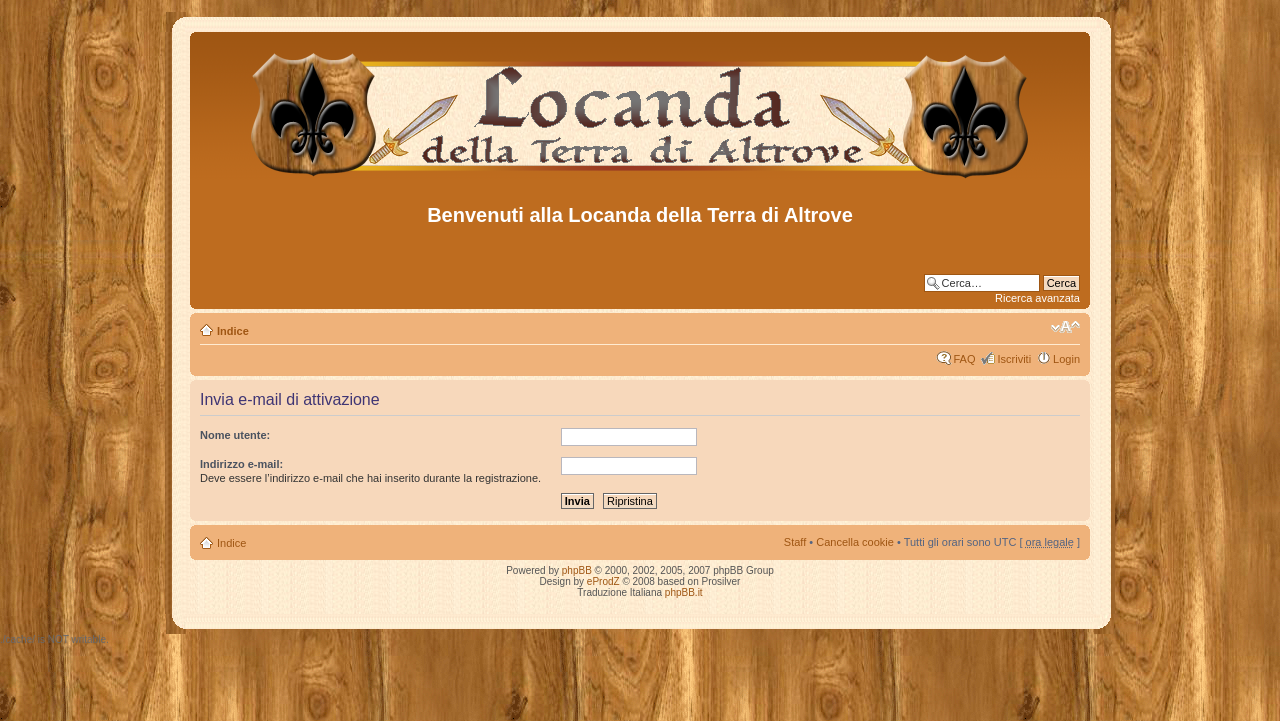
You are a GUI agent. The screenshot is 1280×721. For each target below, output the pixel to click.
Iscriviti (1014, 359)
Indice (233, 331)
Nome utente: (235, 435)
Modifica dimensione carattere (1065, 327)
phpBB (577, 570)
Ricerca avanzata (1037, 298)
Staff (795, 542)
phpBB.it (684, 592)
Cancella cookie (855, 542)
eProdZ (603, 581)
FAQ (964, 359)
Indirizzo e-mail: (241, 464)
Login (1066, 359)
